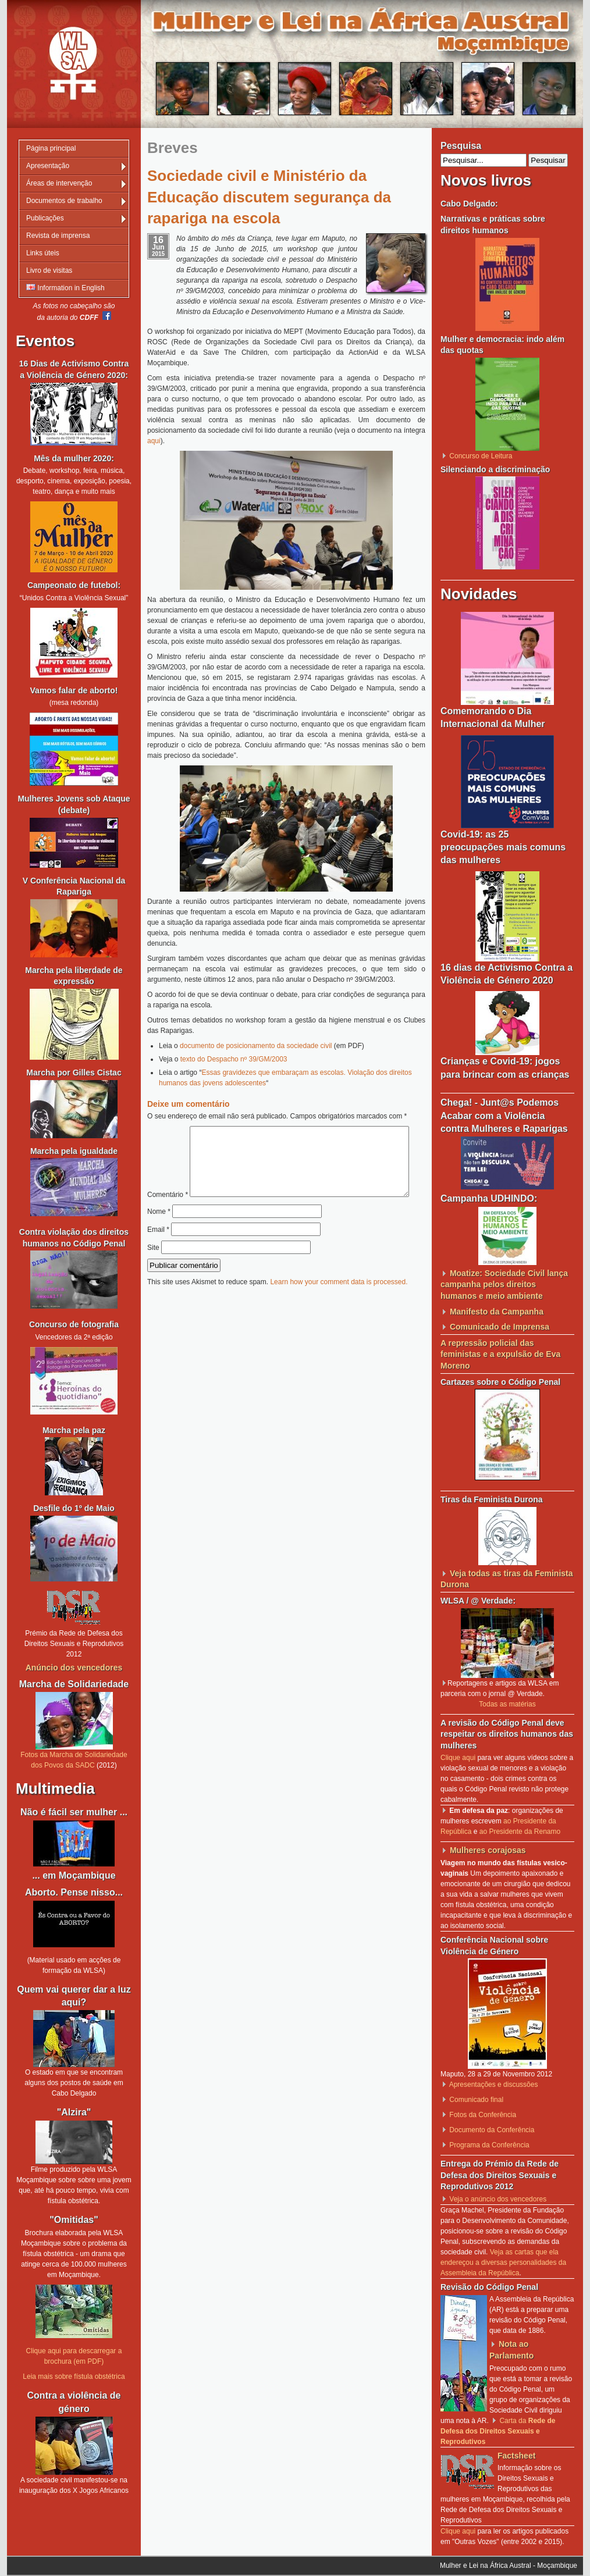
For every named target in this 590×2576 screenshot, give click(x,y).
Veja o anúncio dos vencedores (497, 2199)
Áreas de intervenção (59, 183)
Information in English (65, 288)
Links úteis (42, 253)
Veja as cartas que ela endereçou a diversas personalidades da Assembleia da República (503, 2262)
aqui (154, 441)
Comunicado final (476, 2100)
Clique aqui (457, 1758)
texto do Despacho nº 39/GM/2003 (233, 1059)
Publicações (45, 218)
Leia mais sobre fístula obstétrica (74, 2376)
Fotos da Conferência (482, 2115)
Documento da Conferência (491, 2130)
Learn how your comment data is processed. (338, 1306)
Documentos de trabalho (64, 201)
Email (158, 1254)
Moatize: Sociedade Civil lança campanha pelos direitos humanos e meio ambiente (504, 1285)
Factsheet (516, 2455)
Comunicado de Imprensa (499, 1326)
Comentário (282, 1131)
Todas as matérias (507, 1704)
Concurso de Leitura (480, 456)
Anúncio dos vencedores (74, 1667)
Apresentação (47, 166)
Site (153, 1272)
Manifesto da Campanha (496, 1311)
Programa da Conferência (489, 2145)
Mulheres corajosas (488, 1850)
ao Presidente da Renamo (519, 1831)
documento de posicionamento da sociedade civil (256, 1046)
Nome (158, 1236)
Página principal (51, 148)
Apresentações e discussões (493, 2084)
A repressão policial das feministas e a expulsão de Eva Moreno (500, 1354)
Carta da (497, 2431)
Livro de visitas (49, 270)
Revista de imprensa (58, 235)
